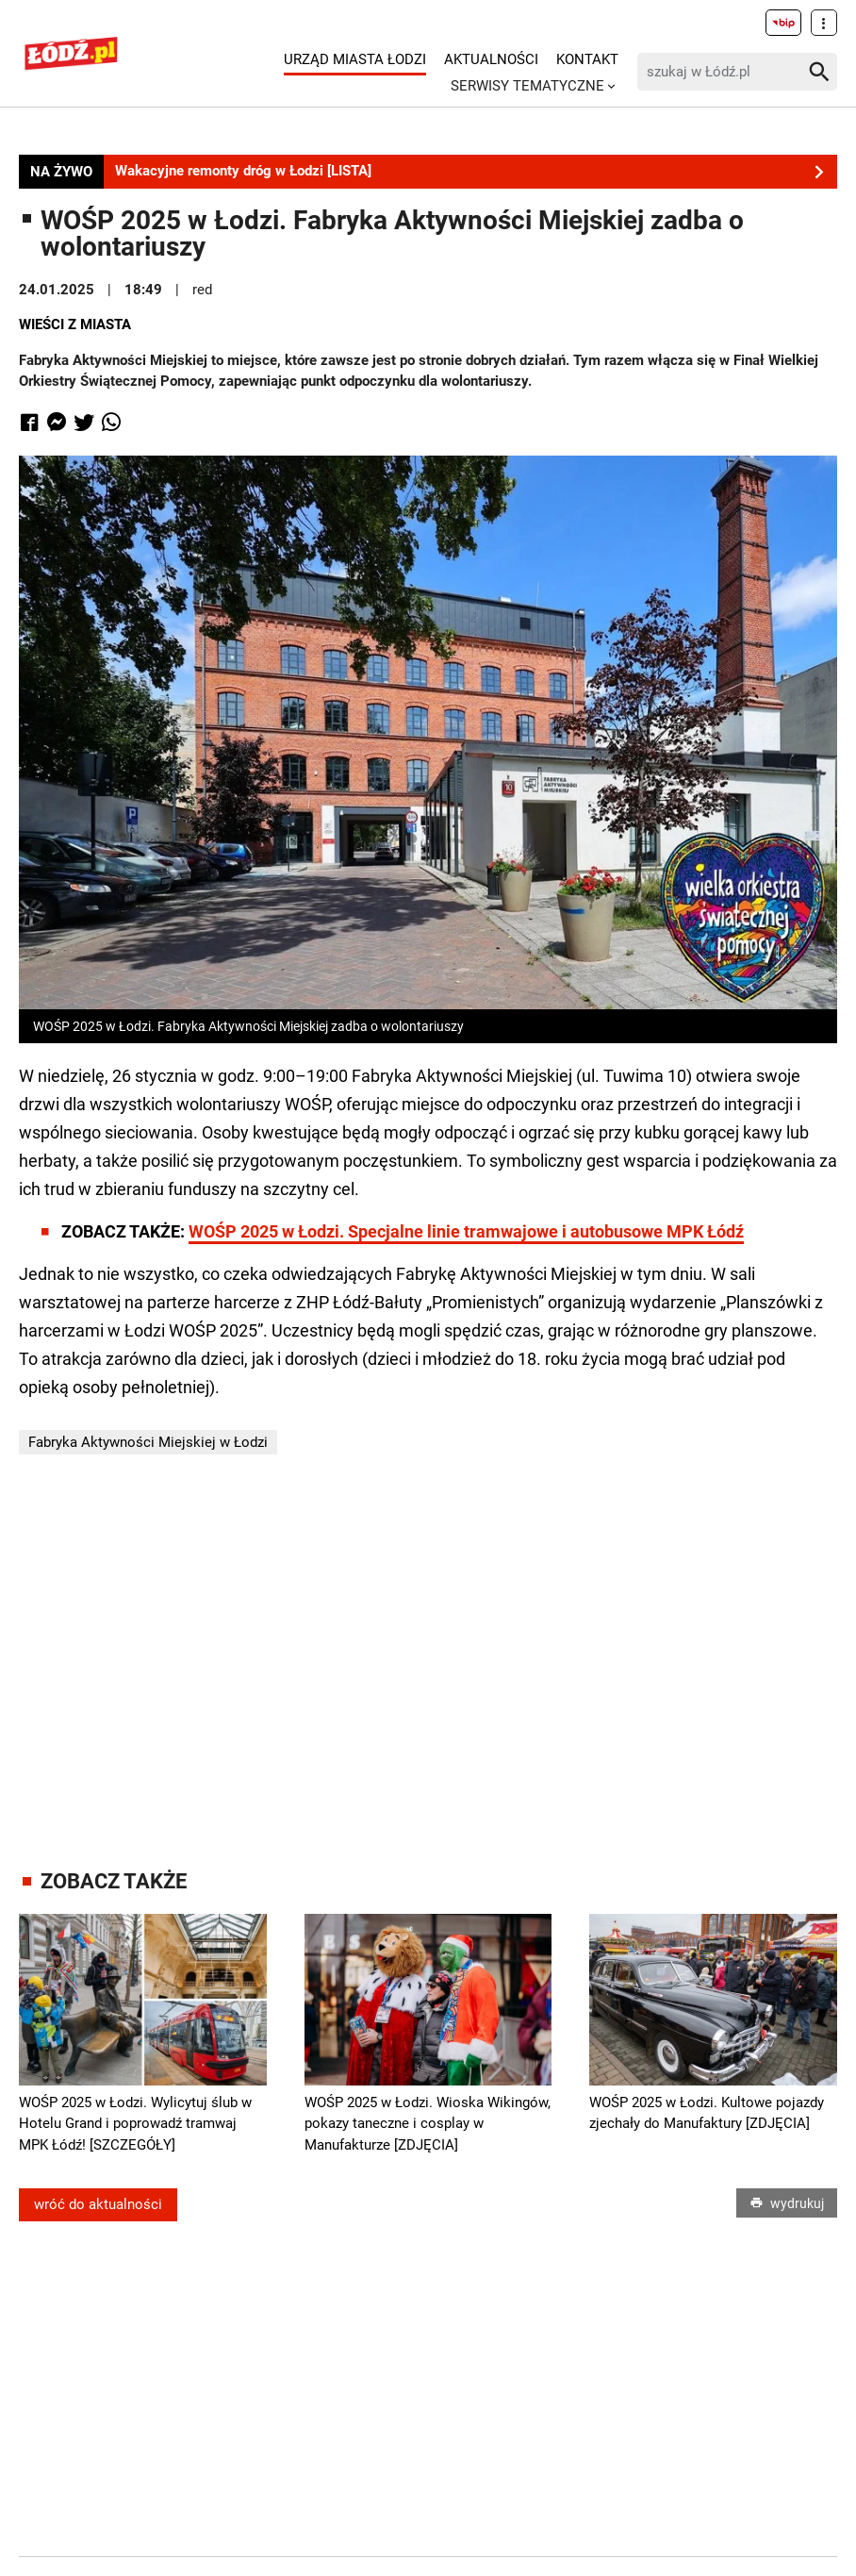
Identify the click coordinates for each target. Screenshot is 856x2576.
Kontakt (587, 59)
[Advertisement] (428, 1662)
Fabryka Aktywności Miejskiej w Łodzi (148, 1442)
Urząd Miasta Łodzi (355, 59)
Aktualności (491, 59)
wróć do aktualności (98, 2204)
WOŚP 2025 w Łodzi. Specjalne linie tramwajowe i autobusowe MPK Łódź (466, 1231)
